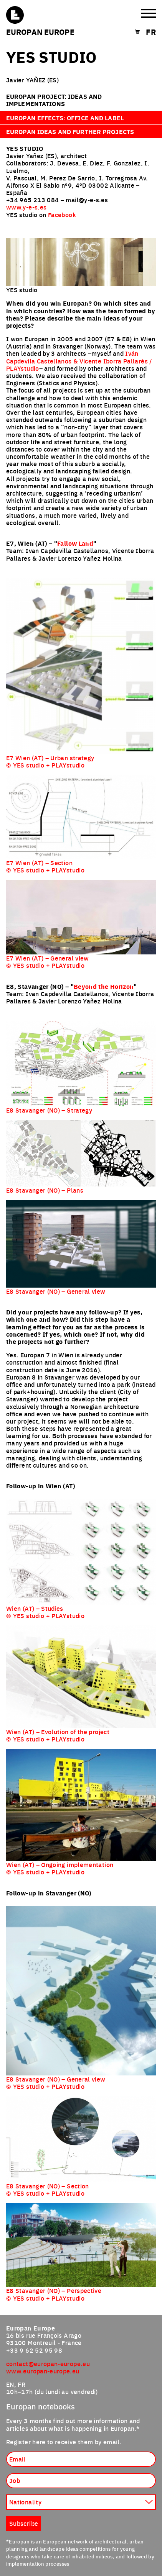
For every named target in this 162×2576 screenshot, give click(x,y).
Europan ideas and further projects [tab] (70, 131)
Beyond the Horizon (104, 986)
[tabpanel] (81, 1227)
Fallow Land (75, 543)
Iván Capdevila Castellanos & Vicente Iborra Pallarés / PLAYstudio (79, 360)
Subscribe (23, 2523)
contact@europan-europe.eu (48, 2363)
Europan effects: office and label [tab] (65, 117)
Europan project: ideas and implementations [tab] (54, 100)
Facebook (62, 214)
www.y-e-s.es (26, 207)
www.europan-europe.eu (42, 2371)
